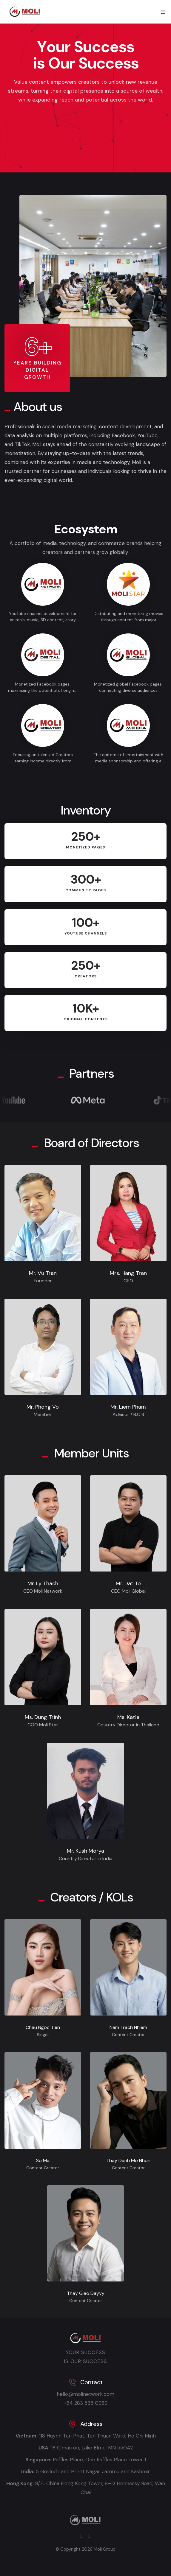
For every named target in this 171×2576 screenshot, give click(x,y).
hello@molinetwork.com (85, 2394)
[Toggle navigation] (163, 12)
